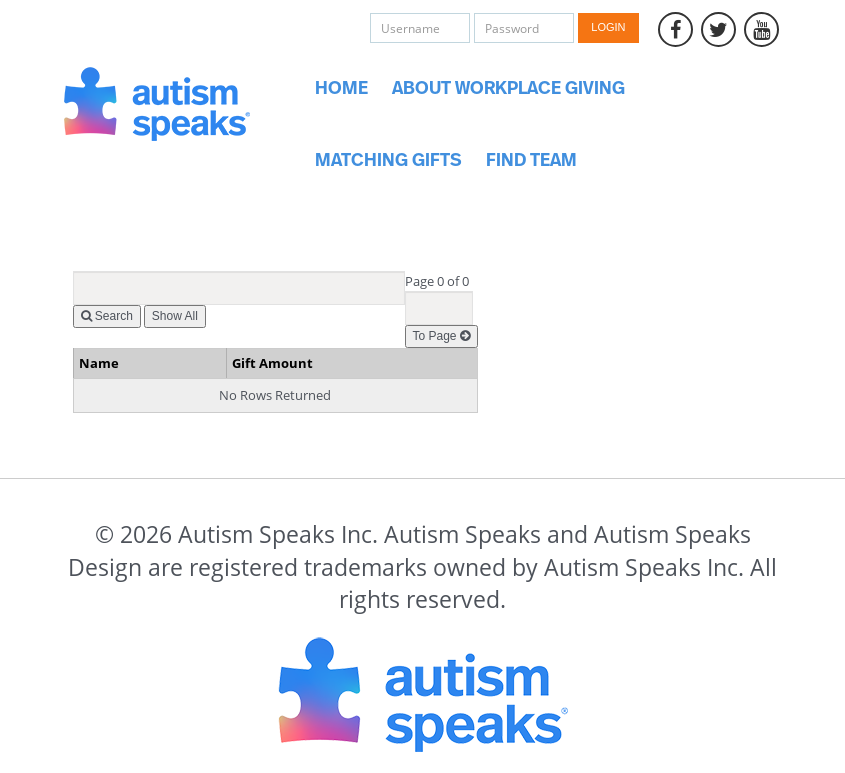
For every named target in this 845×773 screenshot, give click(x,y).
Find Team (531, 161)
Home (341, 89)
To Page (441, 336)
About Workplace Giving (508, 89)
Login (608, 27)
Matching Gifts (388, 161)
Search (107, 316)
